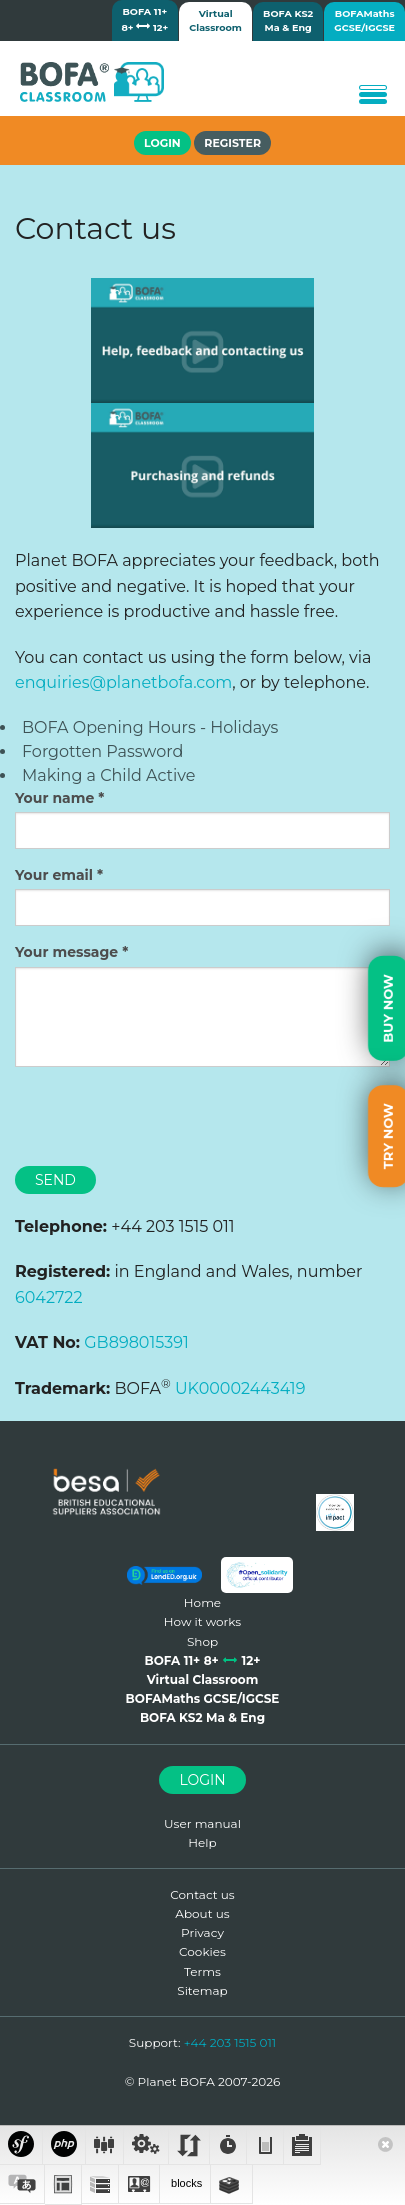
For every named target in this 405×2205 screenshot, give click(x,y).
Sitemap (202, 1990)
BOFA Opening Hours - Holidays (150, 727)
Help (202, 1842)
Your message (66, 952)
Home (202, 1602)
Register (232, 143)
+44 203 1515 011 (230, 2042)
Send (55, 1180)
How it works (202, 1621)
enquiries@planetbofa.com (123, 682)
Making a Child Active (108, 775)
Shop (202, 1641)
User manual (202, 1823)
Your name (54, 798)
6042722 (49, 1297)
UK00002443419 (240, 1388)
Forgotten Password (102, 751)
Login (202, 1780)
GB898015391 (136, 1342)
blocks (185, 2183)
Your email (54, 875)
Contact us (202, 1894)
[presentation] (167, 1122)
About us (202, 1913)
